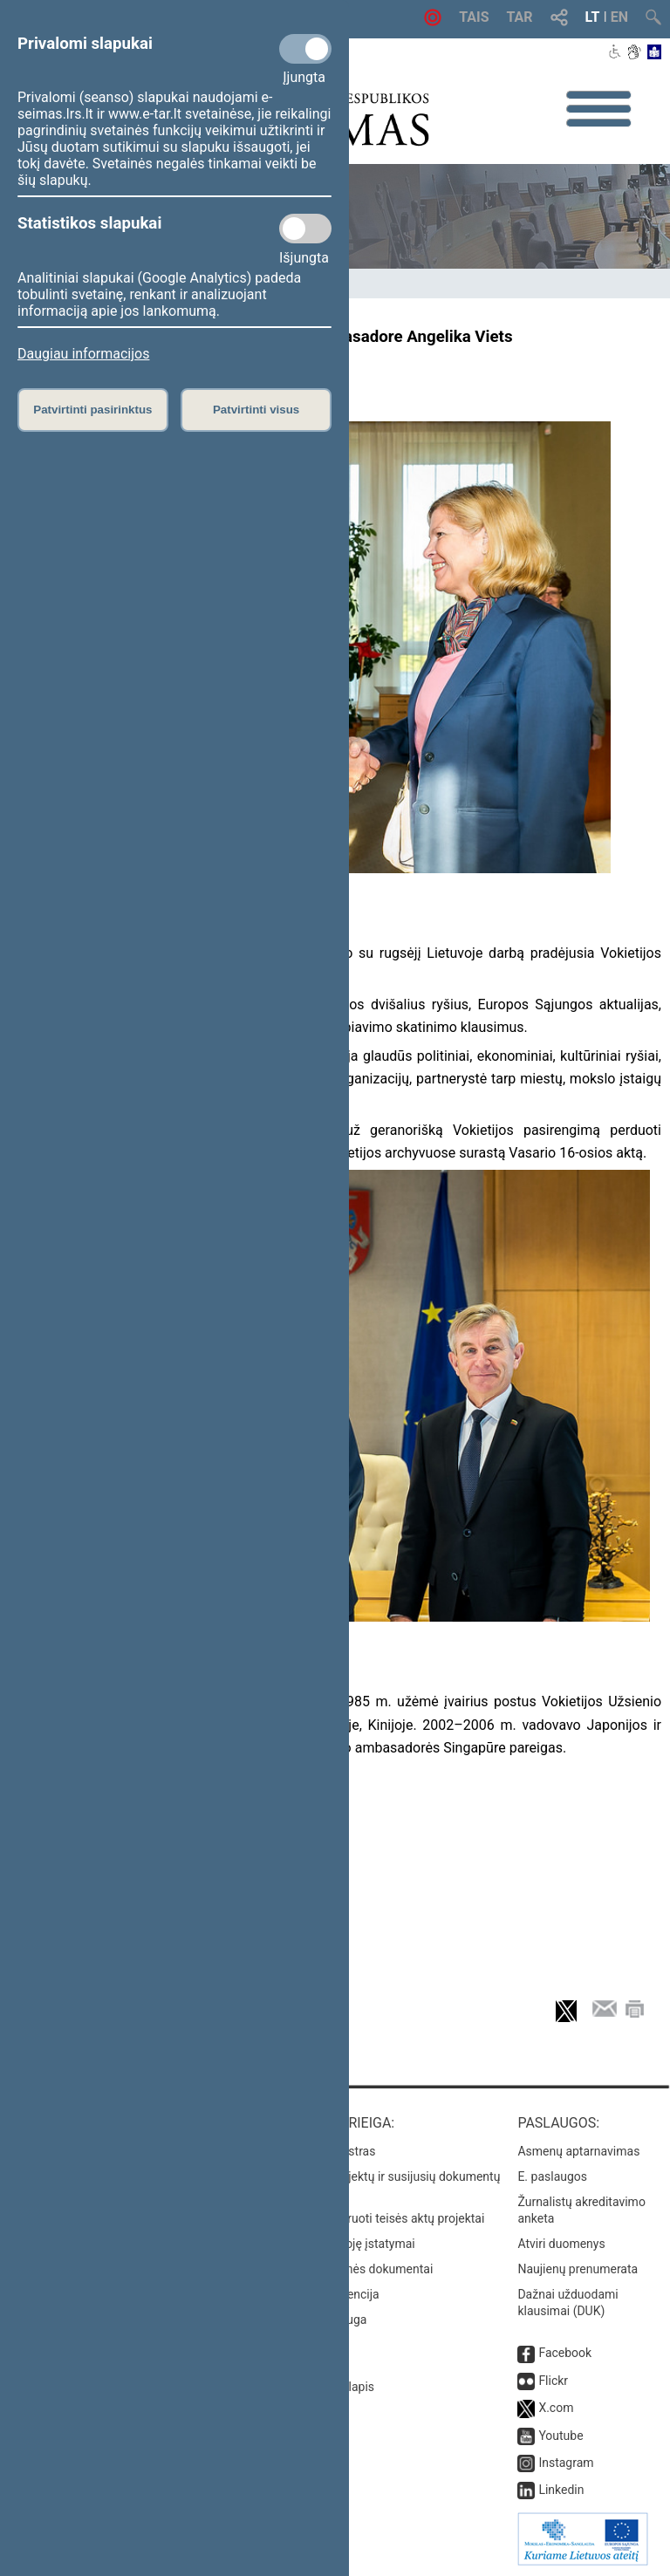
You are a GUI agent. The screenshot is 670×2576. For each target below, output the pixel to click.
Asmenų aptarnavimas (578, 2151)
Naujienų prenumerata (577, 2269)
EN (619, 17)
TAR (520, 17)
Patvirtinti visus (256, 409)
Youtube (560, 2436)
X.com (555, 2408)
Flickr (553, 2381)
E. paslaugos (552, 2176)
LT (592, 17)
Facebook (564, 2353)
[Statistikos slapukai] (305, 228)
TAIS (474, 17)
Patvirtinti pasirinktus (92, 409)
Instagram (565, 2463)
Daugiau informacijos (83, 353)
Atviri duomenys (561, 2244)
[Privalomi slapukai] (305, 49)
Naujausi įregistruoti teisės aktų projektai (374, 2218)
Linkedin (561, 2490)
